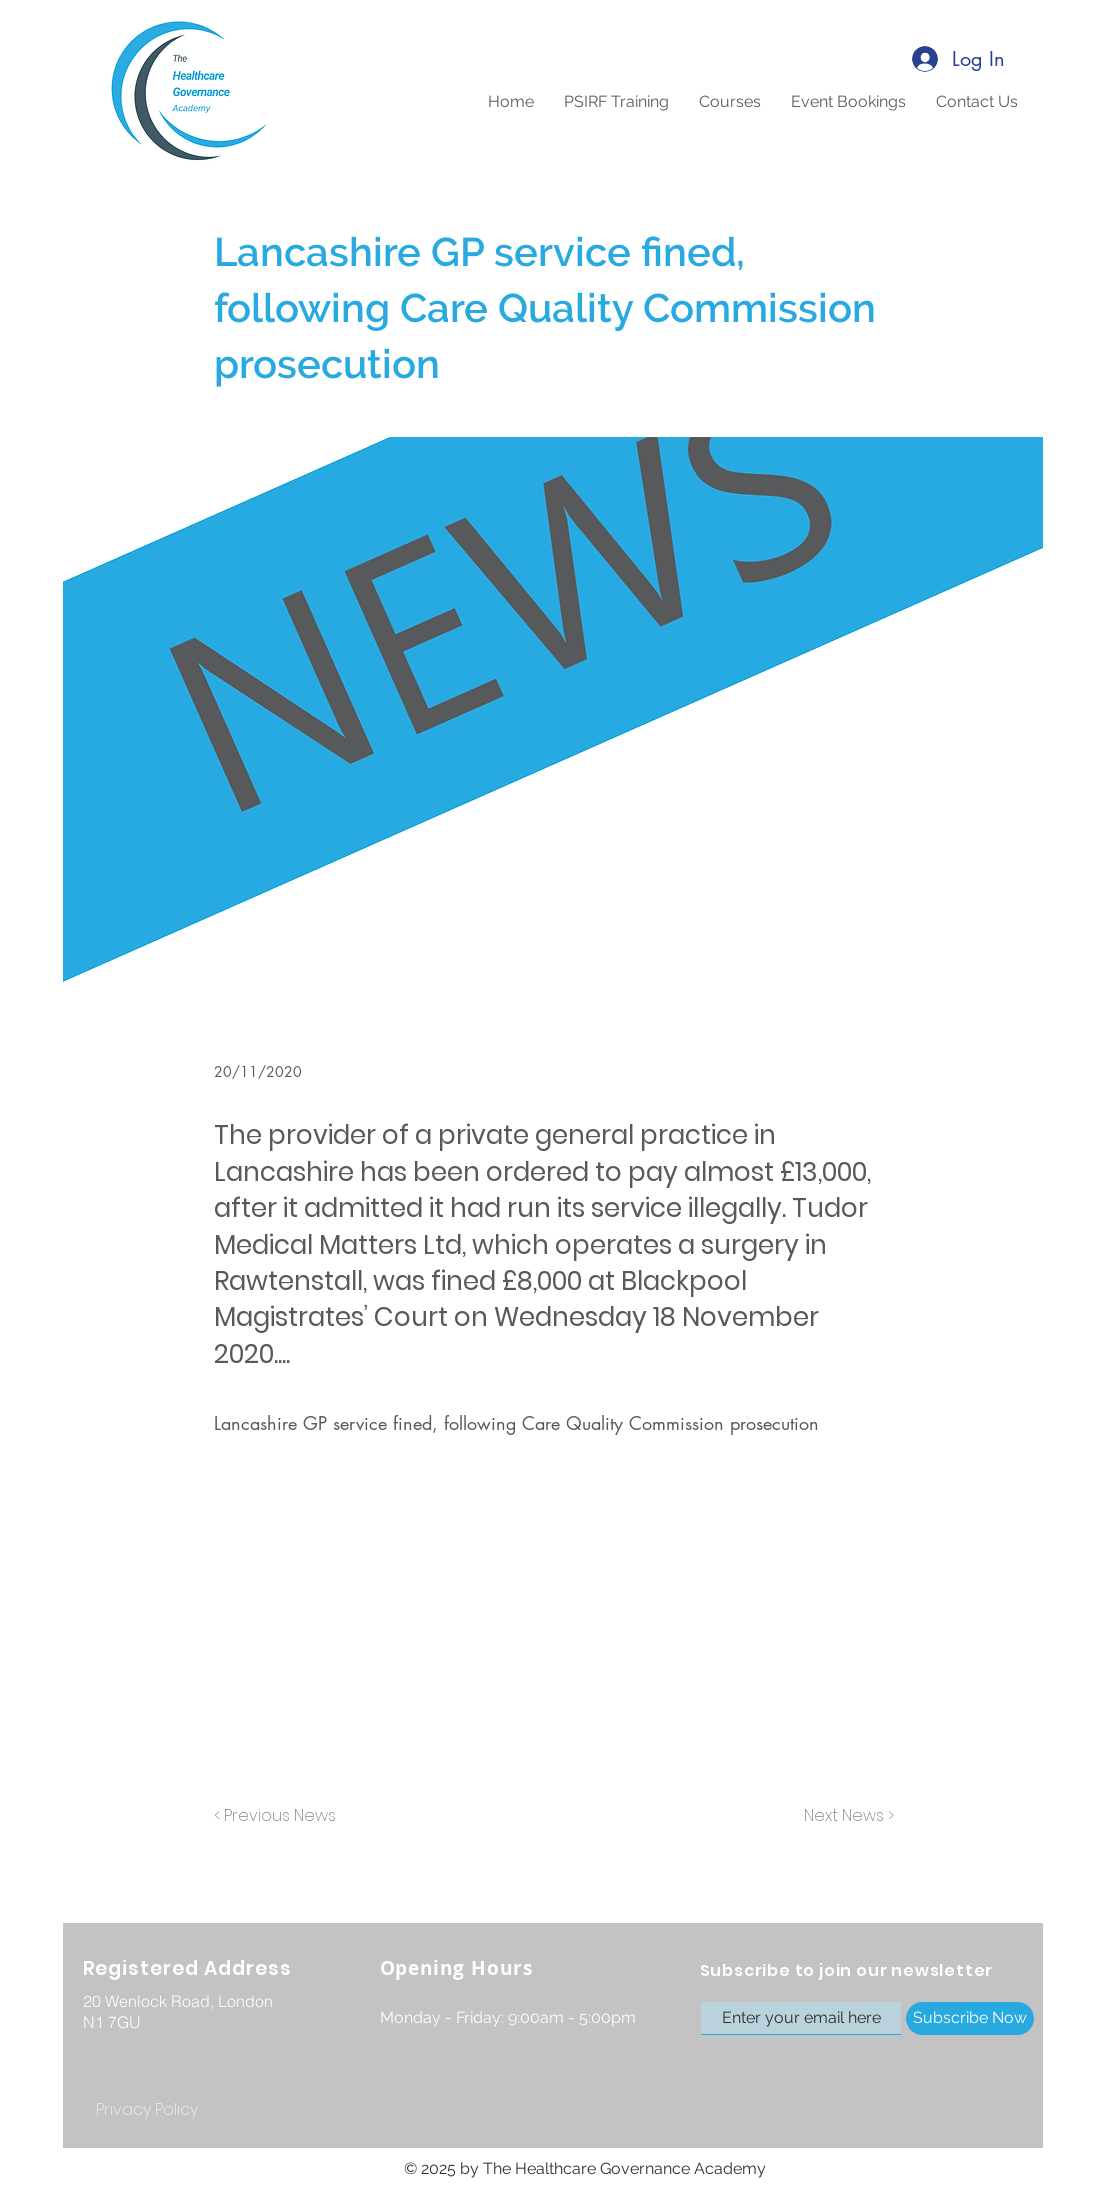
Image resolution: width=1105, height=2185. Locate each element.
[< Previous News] (280, 1816)
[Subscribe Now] (970, 2018)
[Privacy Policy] (147, 2110)
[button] (730, 102)
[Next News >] (844, 1816)
